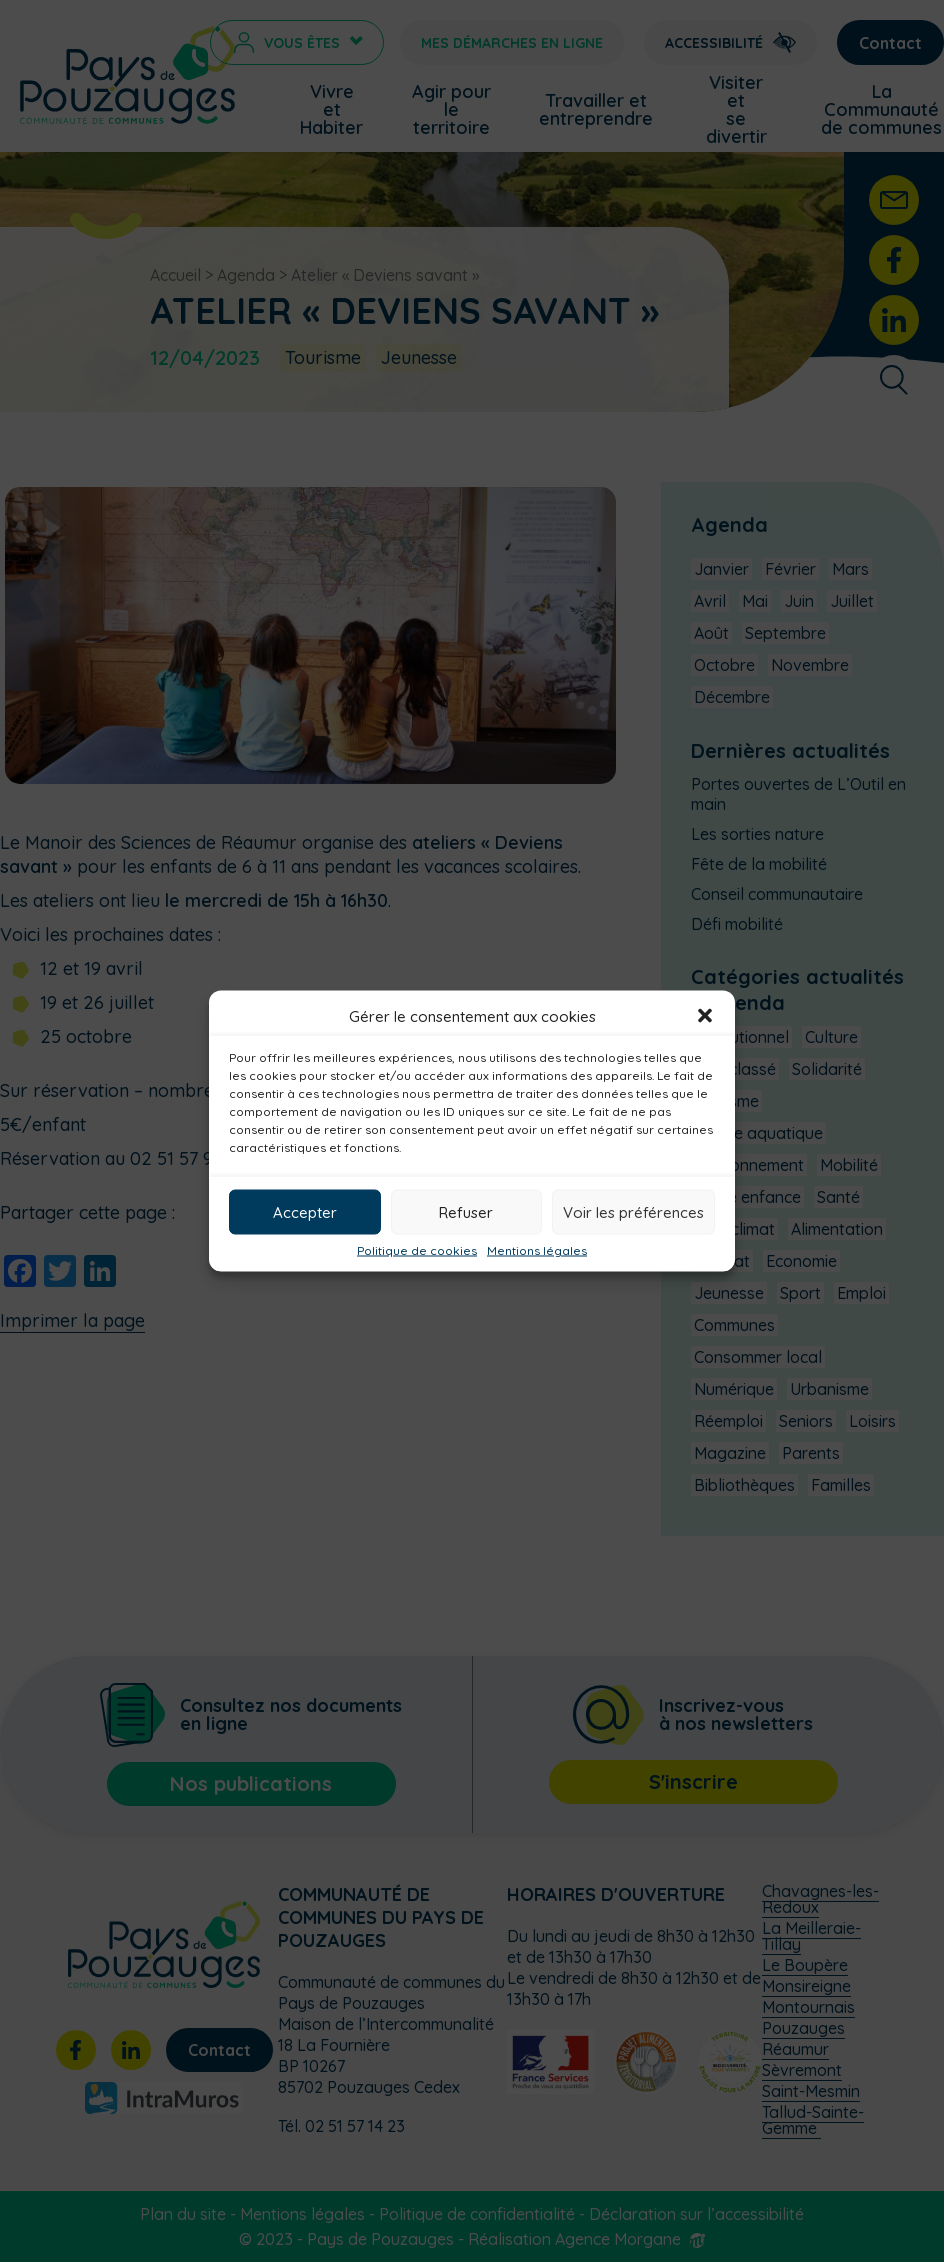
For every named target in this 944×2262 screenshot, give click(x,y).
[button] (705, 1016)
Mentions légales (537, 1251)
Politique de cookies (417, 1251)
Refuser (466, 1211)
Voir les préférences (633, 1211)
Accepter (305, 1211)
